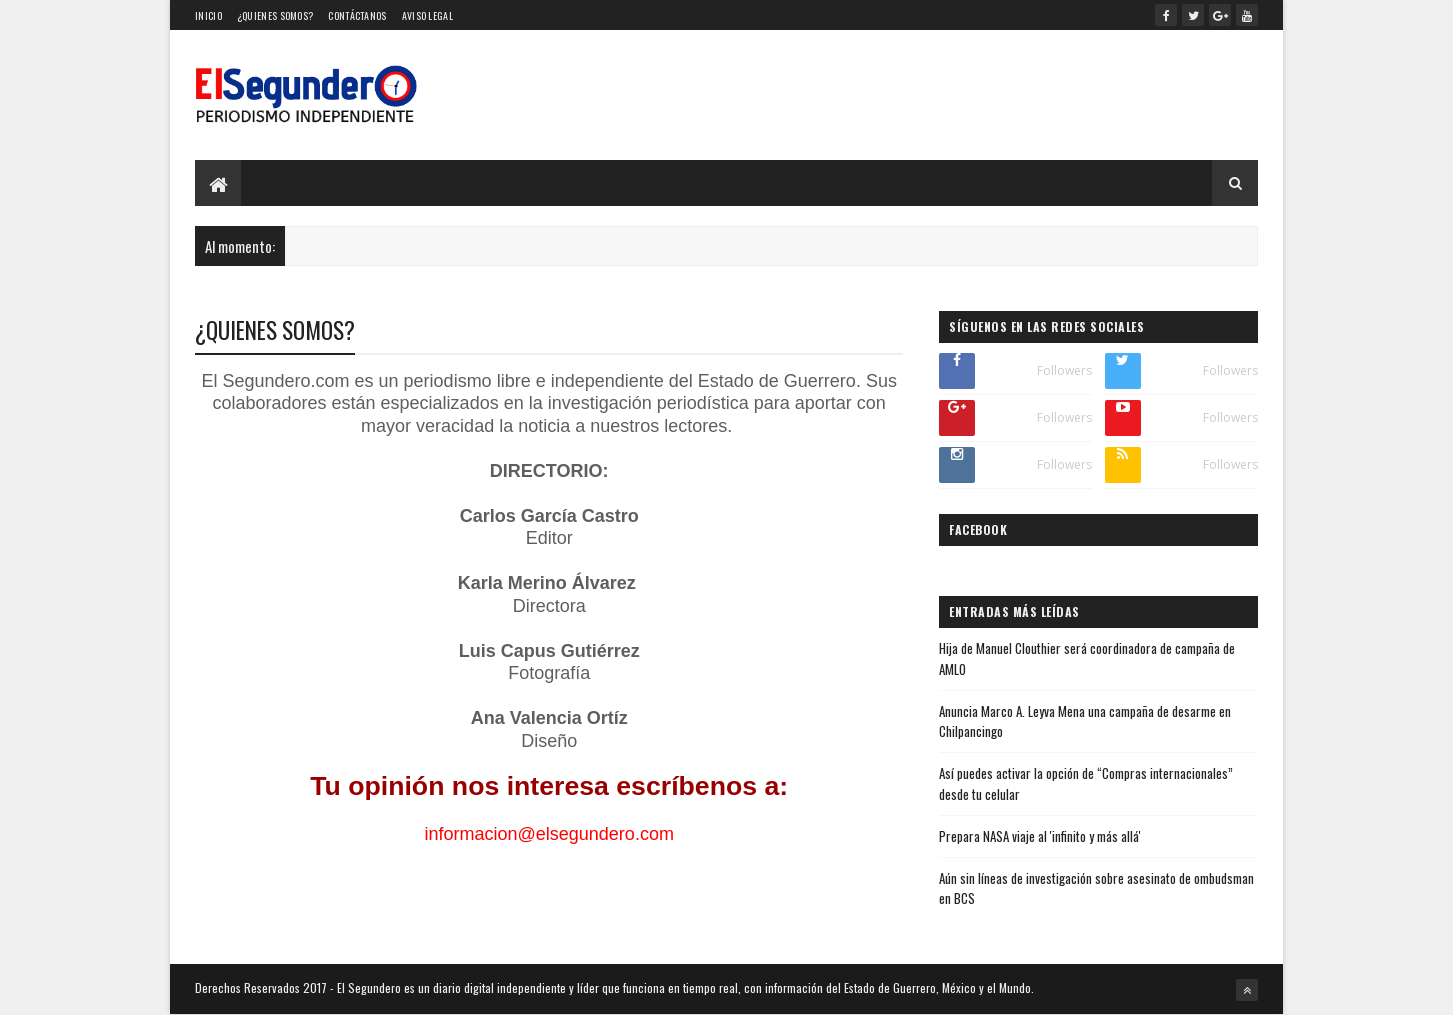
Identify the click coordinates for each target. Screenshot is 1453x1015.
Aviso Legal (427, 15)
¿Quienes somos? (275, 15)
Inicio (208, 15)
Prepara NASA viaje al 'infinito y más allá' (1040, 836)
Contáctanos (357, 15)
